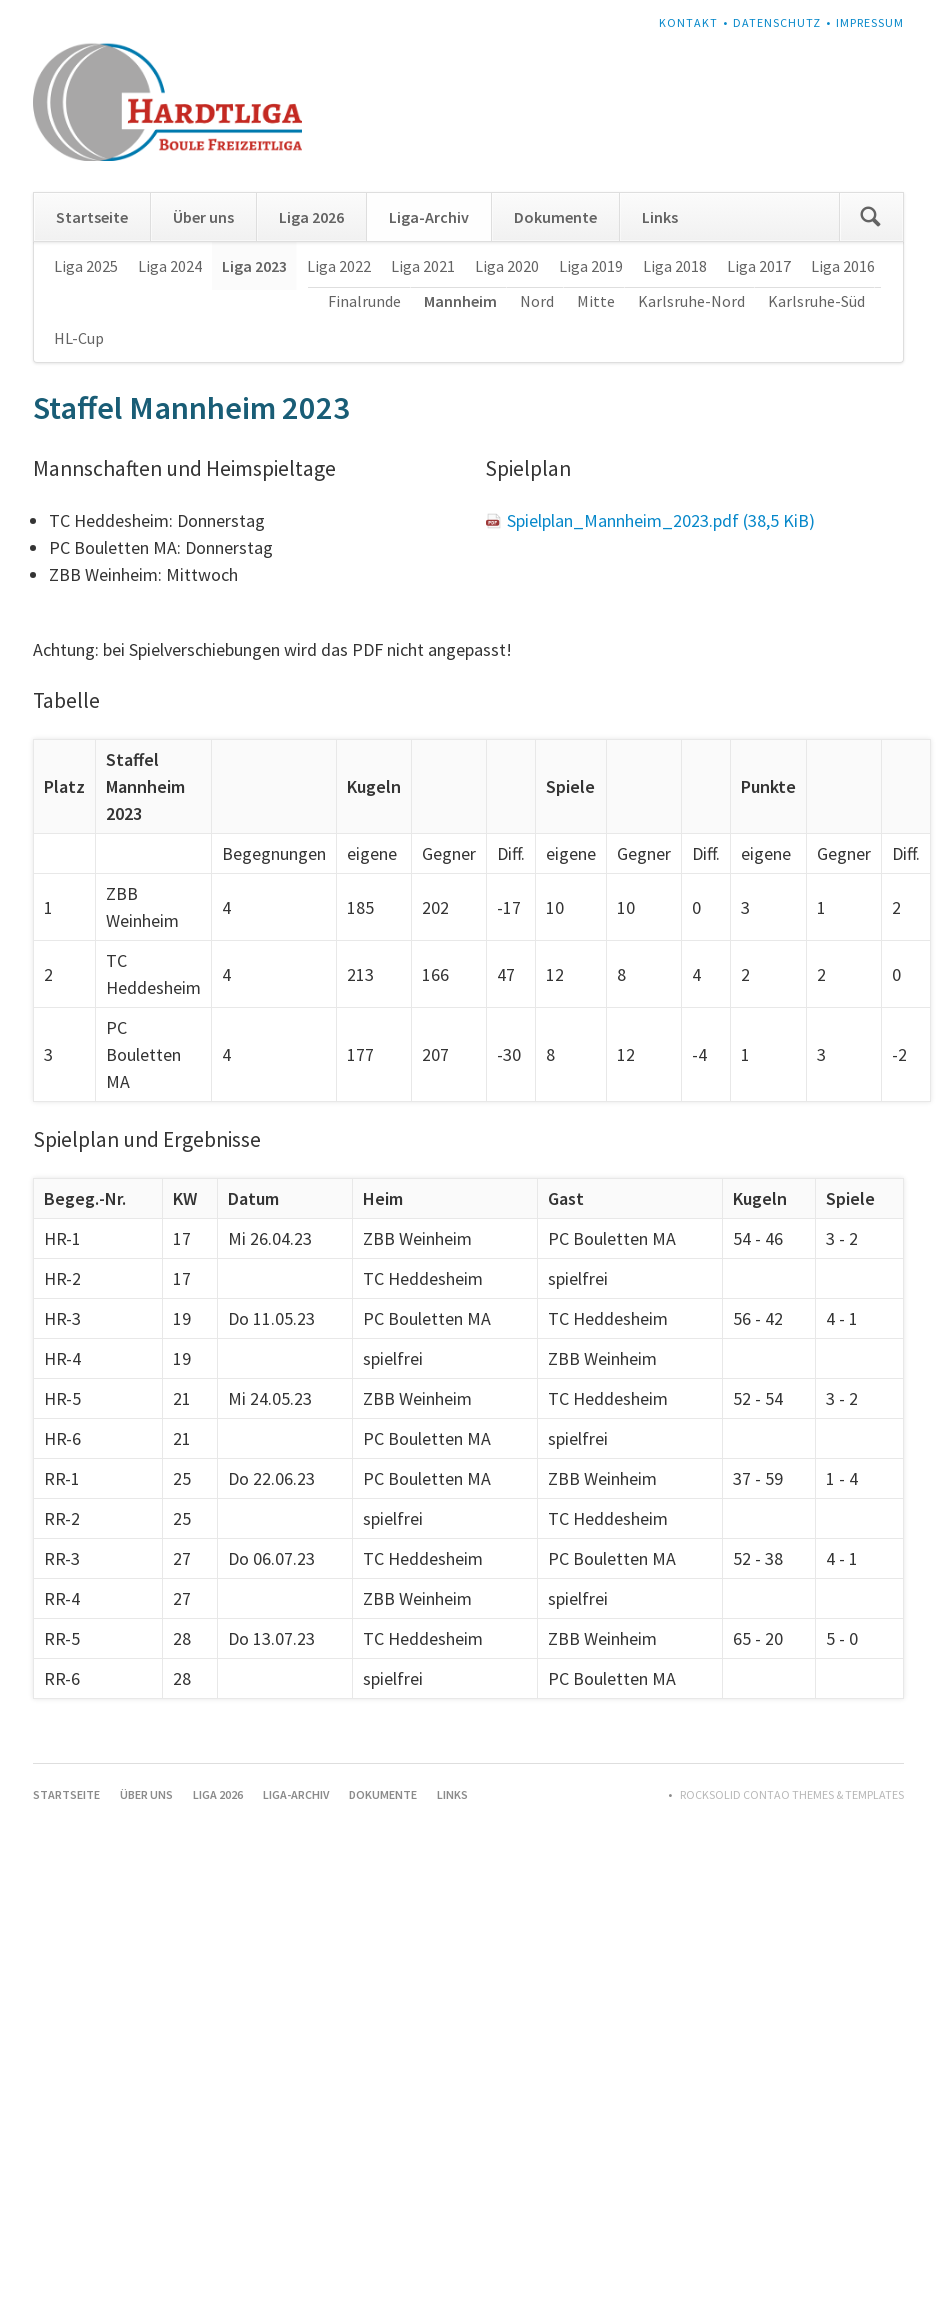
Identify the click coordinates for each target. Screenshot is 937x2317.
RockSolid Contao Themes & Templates (792, 1794)
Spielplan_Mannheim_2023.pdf (661, 520)
